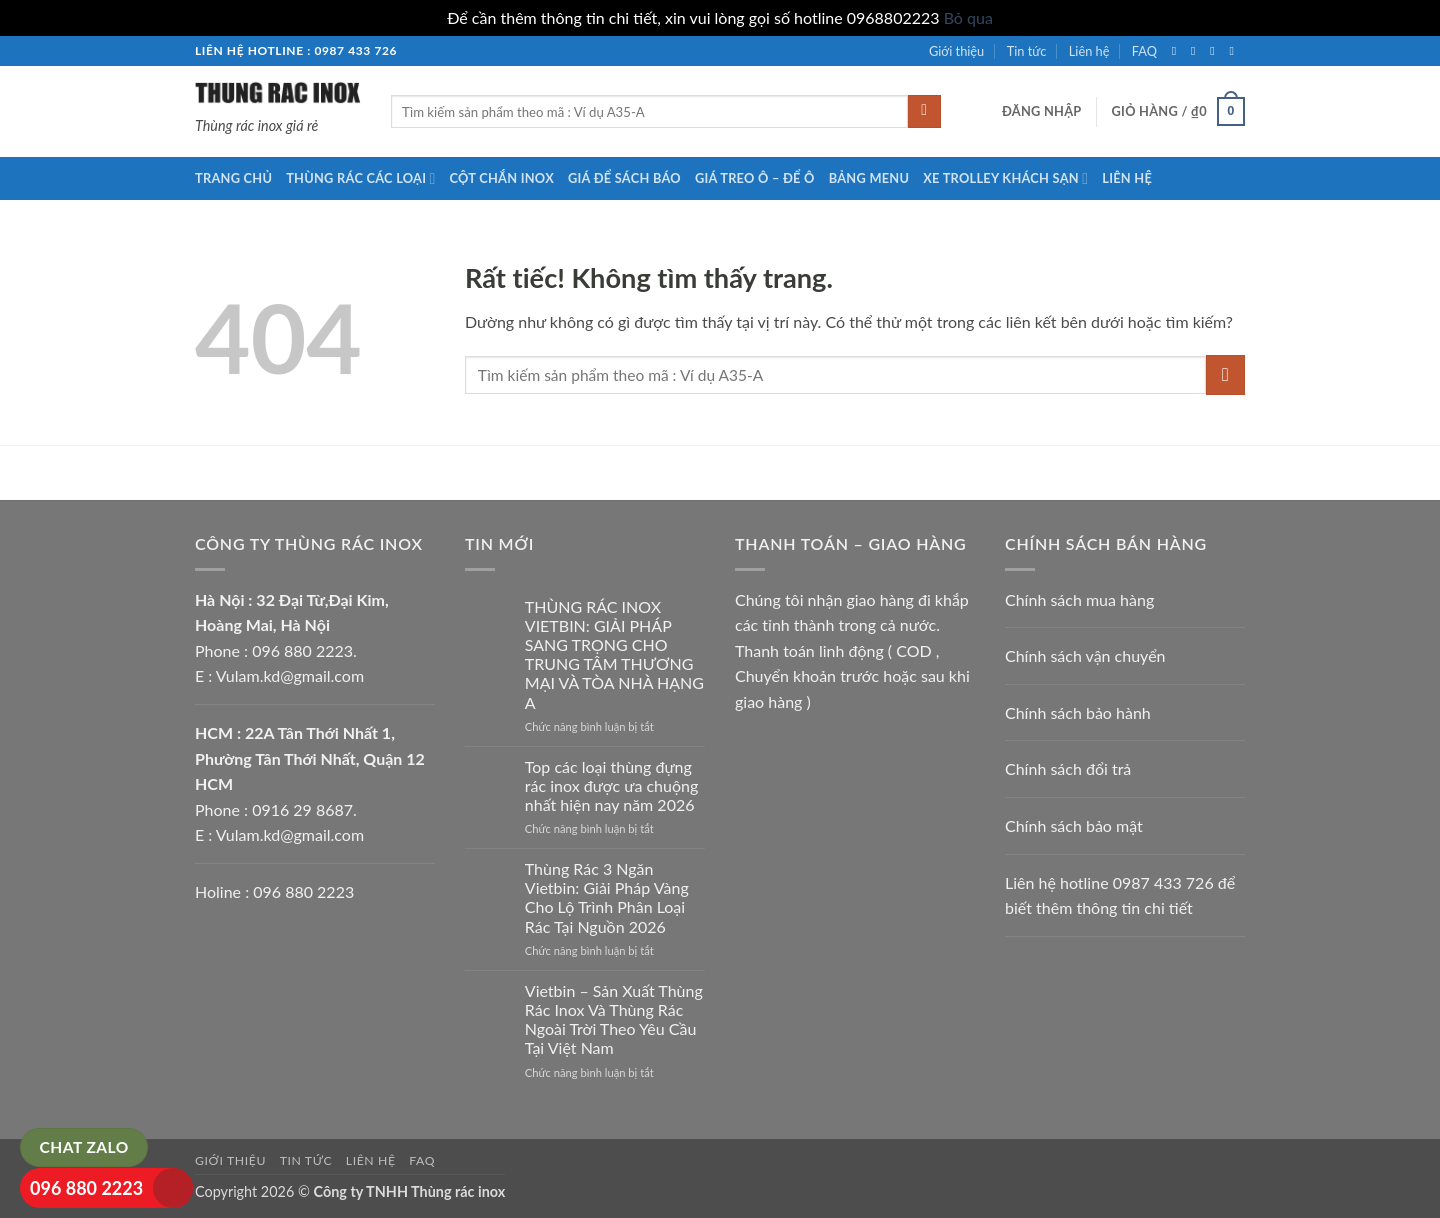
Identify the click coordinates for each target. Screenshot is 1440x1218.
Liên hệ (1089, 51)
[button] (1042, 111)
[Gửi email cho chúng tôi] (1235, 51)
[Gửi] (924, 112)
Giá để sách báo (624, 178)
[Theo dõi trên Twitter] (1216, 51)
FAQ (1144, 51)
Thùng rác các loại (360, 178)
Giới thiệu (956, 51)
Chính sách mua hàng (1079, 599)
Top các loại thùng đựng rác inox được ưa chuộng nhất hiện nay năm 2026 (611, 785)
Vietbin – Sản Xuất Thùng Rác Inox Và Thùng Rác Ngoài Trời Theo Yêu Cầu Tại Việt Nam (614, 1019)
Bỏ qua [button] (968, 17)
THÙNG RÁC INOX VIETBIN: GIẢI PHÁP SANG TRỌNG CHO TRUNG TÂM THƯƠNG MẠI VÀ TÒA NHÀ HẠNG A (614, 654)
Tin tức (1027, 51)
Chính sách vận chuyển (1085, 655)
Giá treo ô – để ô (755, 178)
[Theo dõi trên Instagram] (1197, 51)
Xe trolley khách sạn (1005, 178)
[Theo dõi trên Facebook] (1178, 51)
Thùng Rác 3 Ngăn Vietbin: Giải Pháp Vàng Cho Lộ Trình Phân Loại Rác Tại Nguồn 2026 (607, 897)
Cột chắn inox (502, 178)
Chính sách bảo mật (1074, 825)
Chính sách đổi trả (1068, 768)
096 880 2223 (86, 1188)
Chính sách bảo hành (1078, 712)
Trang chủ (233, 178)
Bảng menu (869, 178)
